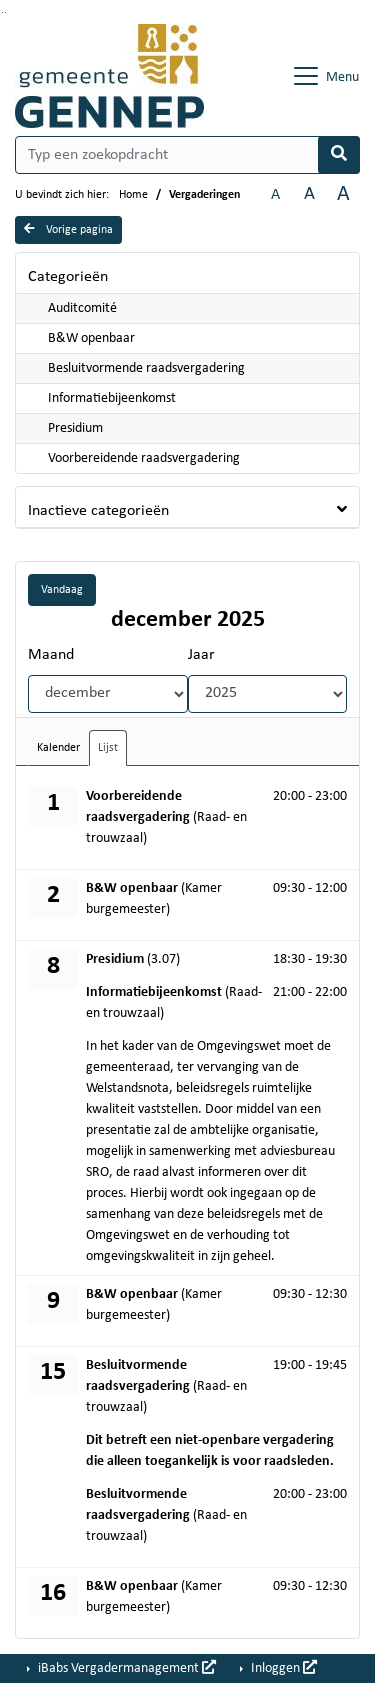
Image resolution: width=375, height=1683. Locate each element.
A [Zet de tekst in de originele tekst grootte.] (275, 195)
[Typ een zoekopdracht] (187, 155)
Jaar (201, 655)
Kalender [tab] (58, 748)
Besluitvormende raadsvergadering (146, 368)
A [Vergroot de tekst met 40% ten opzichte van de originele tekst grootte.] (343, 194)
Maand (51, 655)
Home (133, 195)
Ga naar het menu (5, 12)
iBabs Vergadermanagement (125, 1668)
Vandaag (62, 590)
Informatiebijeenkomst (112, 398)
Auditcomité (82, 308)
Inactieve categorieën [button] (98, 511)
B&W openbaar (91, 338)
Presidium (75, 428)
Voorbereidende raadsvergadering (144, 458)
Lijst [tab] (108, 748)
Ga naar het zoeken (2, 12)
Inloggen (282, 1668)
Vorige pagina (68, 229)
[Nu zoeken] (339, 155)
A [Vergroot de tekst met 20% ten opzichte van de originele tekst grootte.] (309, 194)
